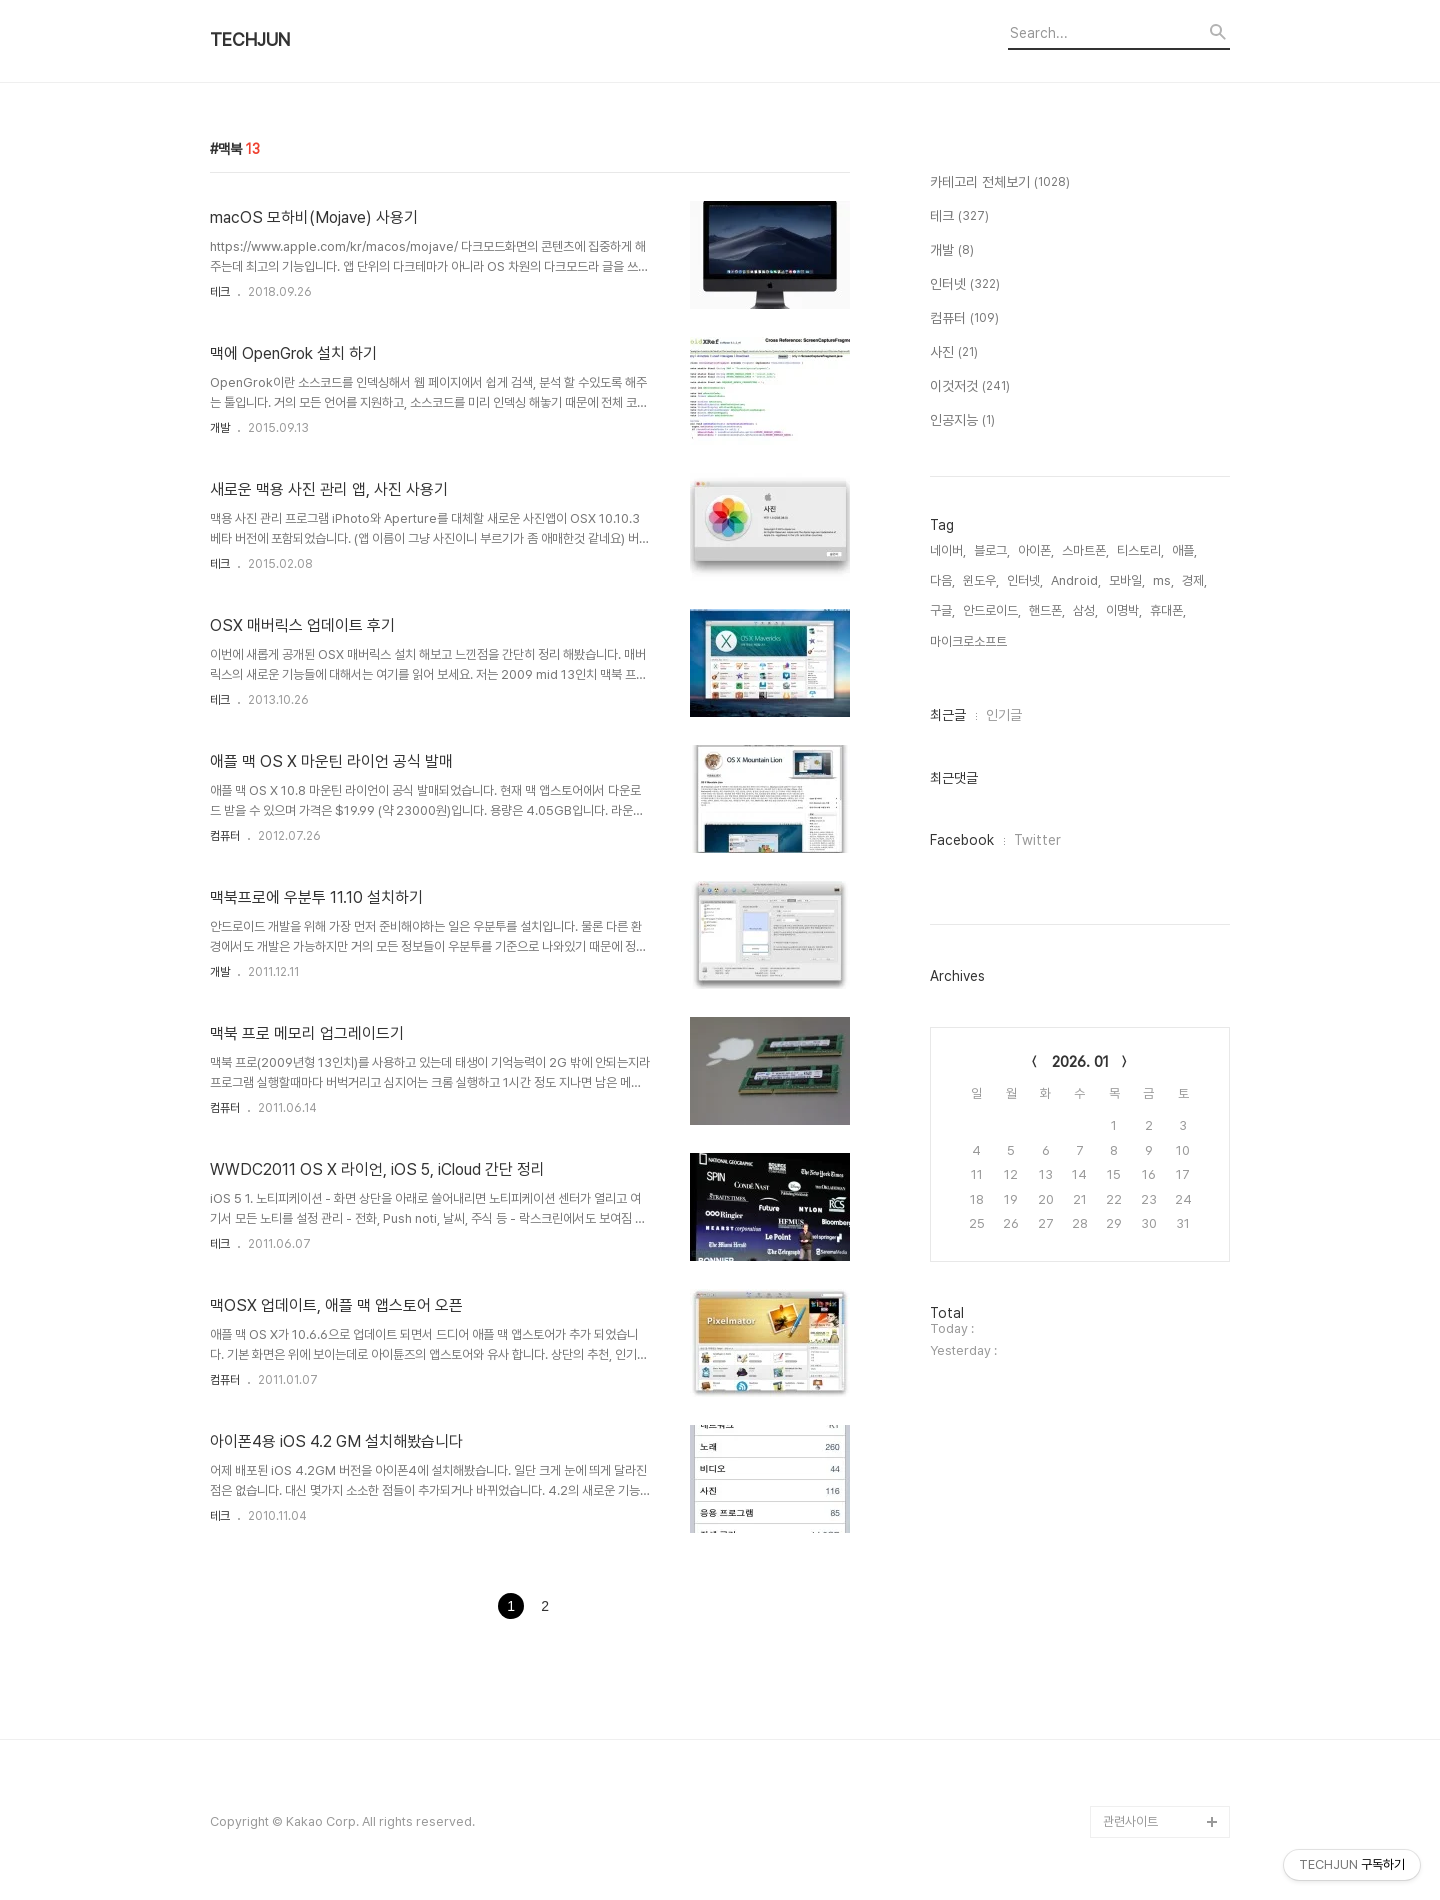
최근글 (948, 715)
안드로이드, (992, 610)
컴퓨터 (225, 836)
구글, (942, 610)
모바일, (1127, 580)
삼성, (1085, 610)
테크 (220, 292)
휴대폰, (1168, 610)
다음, (942, 580)
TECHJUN (250, 40)
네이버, (948, 550)
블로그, (992, 550)
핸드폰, (1047, 610)
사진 (954, 353)
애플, (1184, 550)
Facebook (962, 840)
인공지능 (962, 421)
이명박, (1124, 610)
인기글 (1004, 715)
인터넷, (1025, 580)
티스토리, (1140, 550)
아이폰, (1036, 550)
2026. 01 (1080, 1062)
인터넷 (965, 285)
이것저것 (970, 387)
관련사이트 (1130, 1821)
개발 (220, 428)
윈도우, (981, 580)
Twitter (1037, 840)
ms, (1163, 580)
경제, (1194, 580)
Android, (1076, 580)
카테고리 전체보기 (1000, 183)
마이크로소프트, (970, 641)
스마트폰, (1085, 550)
